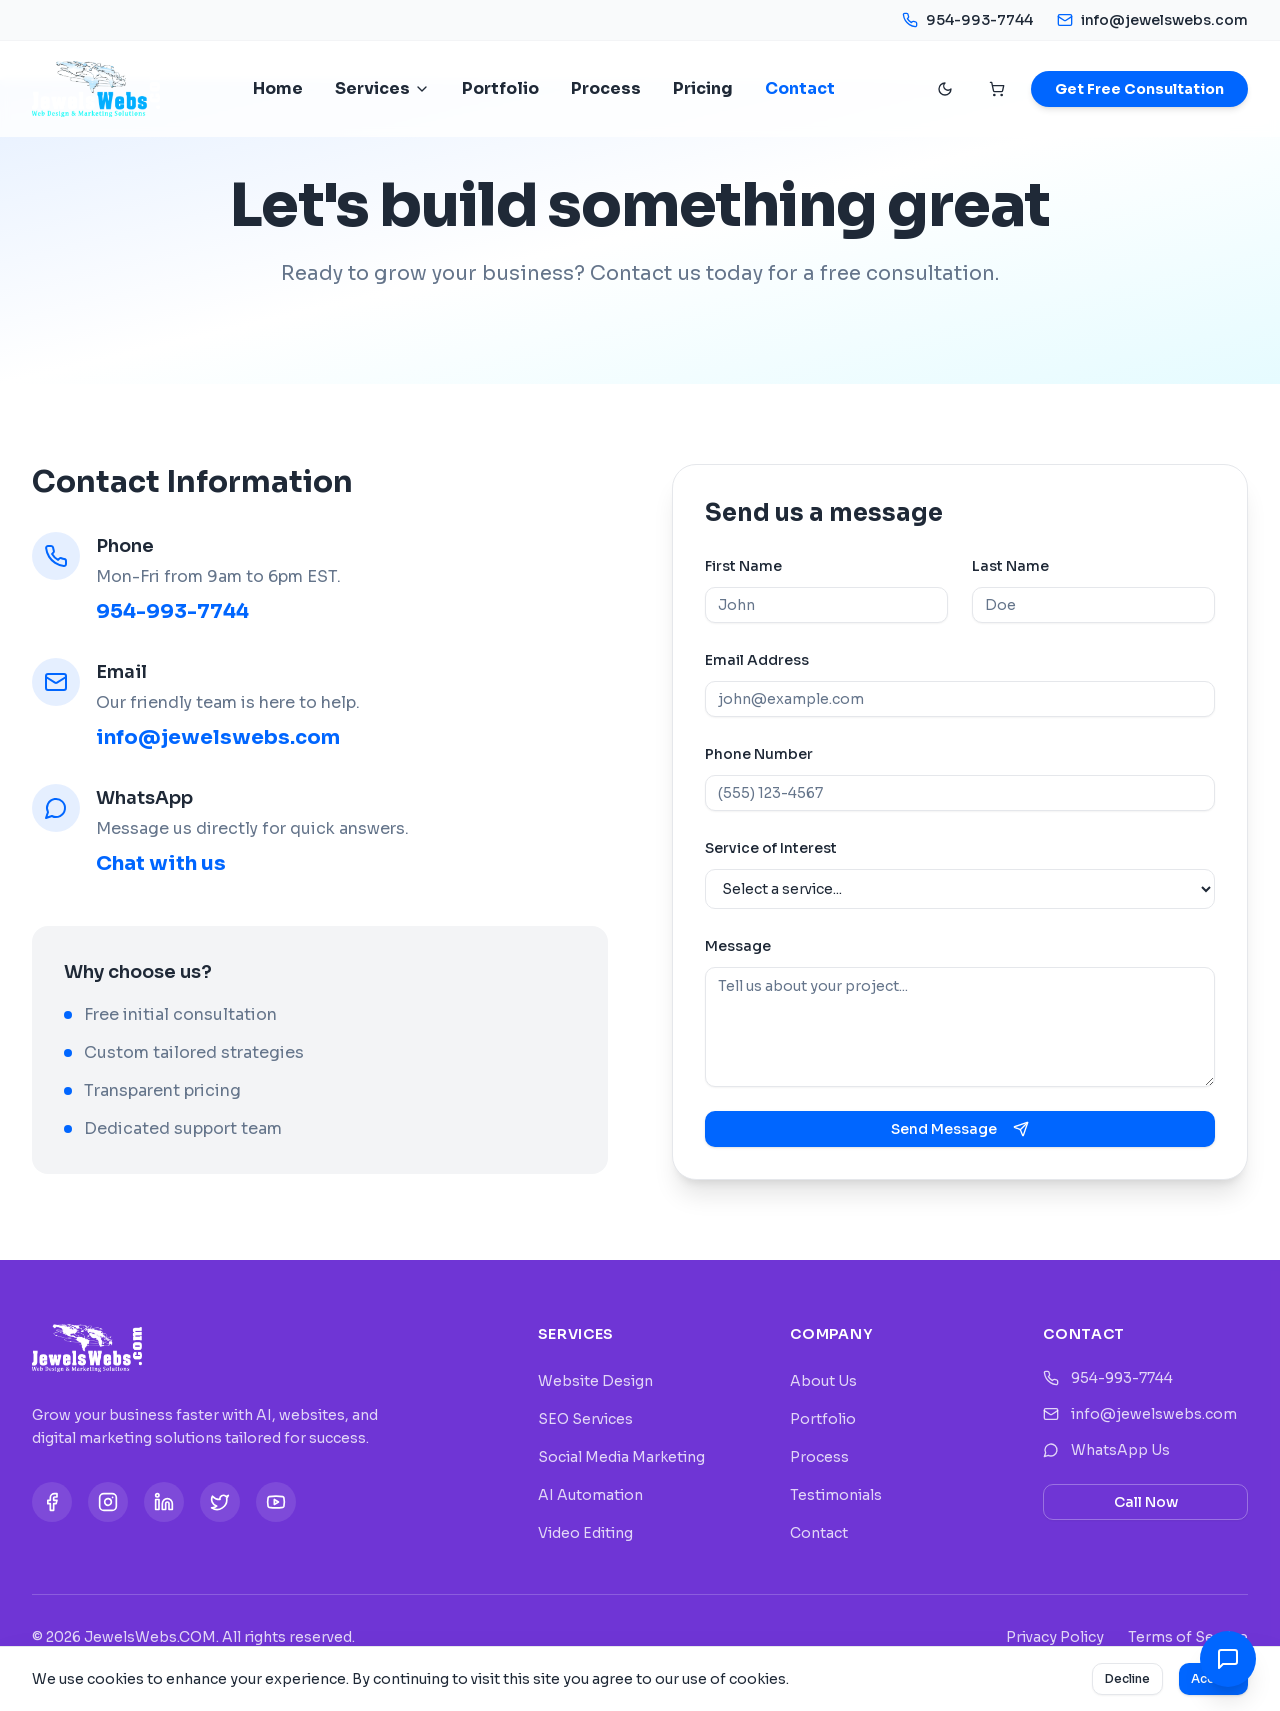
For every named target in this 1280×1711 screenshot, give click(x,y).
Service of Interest (771, 848)
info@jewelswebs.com (1152, 20)
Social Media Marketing (621, 1457)
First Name (743, 566)
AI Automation (590, 1495)
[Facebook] (52, 1502)
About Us (823, 1381)
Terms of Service (1188, 1637)
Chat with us (161, 863)
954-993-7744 (967, 20)
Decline (1127, 1678)
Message (738, 946)
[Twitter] (220, 1502)
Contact (800, 88)
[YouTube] (276, 1502)
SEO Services (585, 1419)
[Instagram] (108, 1502)
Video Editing (585, 1533)
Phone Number (759, 754)
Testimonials (836, 1495)
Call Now (1146, 1502)
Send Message (960, 1129)
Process (606, 88)
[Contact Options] (1228, 1659)
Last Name (1010, 566)
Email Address (757, 660)
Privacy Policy (1055, 1637)
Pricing (703, 88)
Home (278, 88)
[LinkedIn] (164, 1502)
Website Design (595, 1381)
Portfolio (500, 88)
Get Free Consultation (1139, 89)
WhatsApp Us (1106, 1450)
